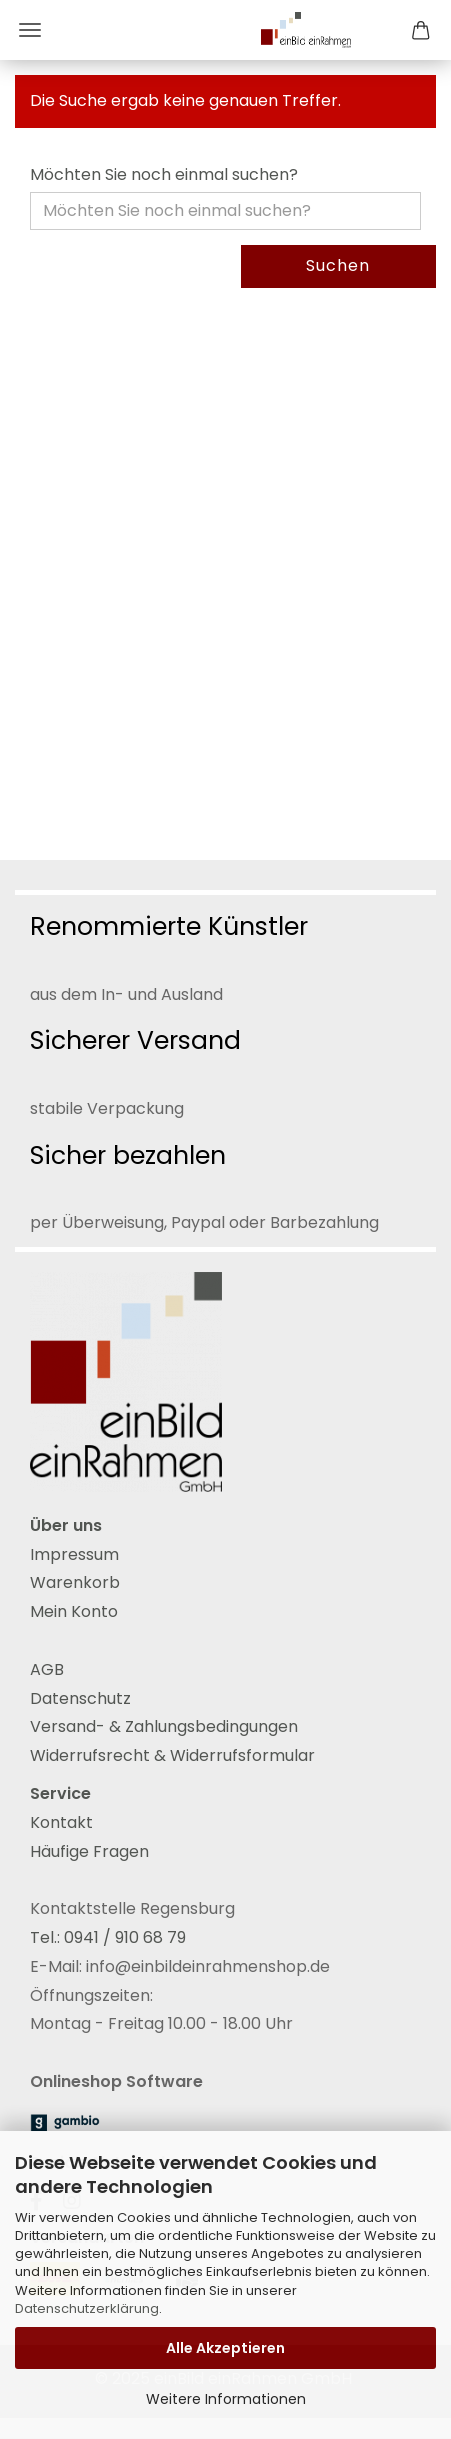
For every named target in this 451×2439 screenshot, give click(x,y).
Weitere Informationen (226, 2399)
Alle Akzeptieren (225, 2348)
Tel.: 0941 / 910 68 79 (108, 1937)
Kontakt (61, 1822)
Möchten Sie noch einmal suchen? (164, 175)
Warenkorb (75, 1582)
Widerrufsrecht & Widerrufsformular (172, 1755)
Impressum (74, 1554)
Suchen (338, 265)
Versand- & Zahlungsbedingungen (164, 1726)
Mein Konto (74, 1611)
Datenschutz (80, 1698)
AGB (47, 1669)
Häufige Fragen (89, 1851)
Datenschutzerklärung (87, 2308)
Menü (30, 30)
